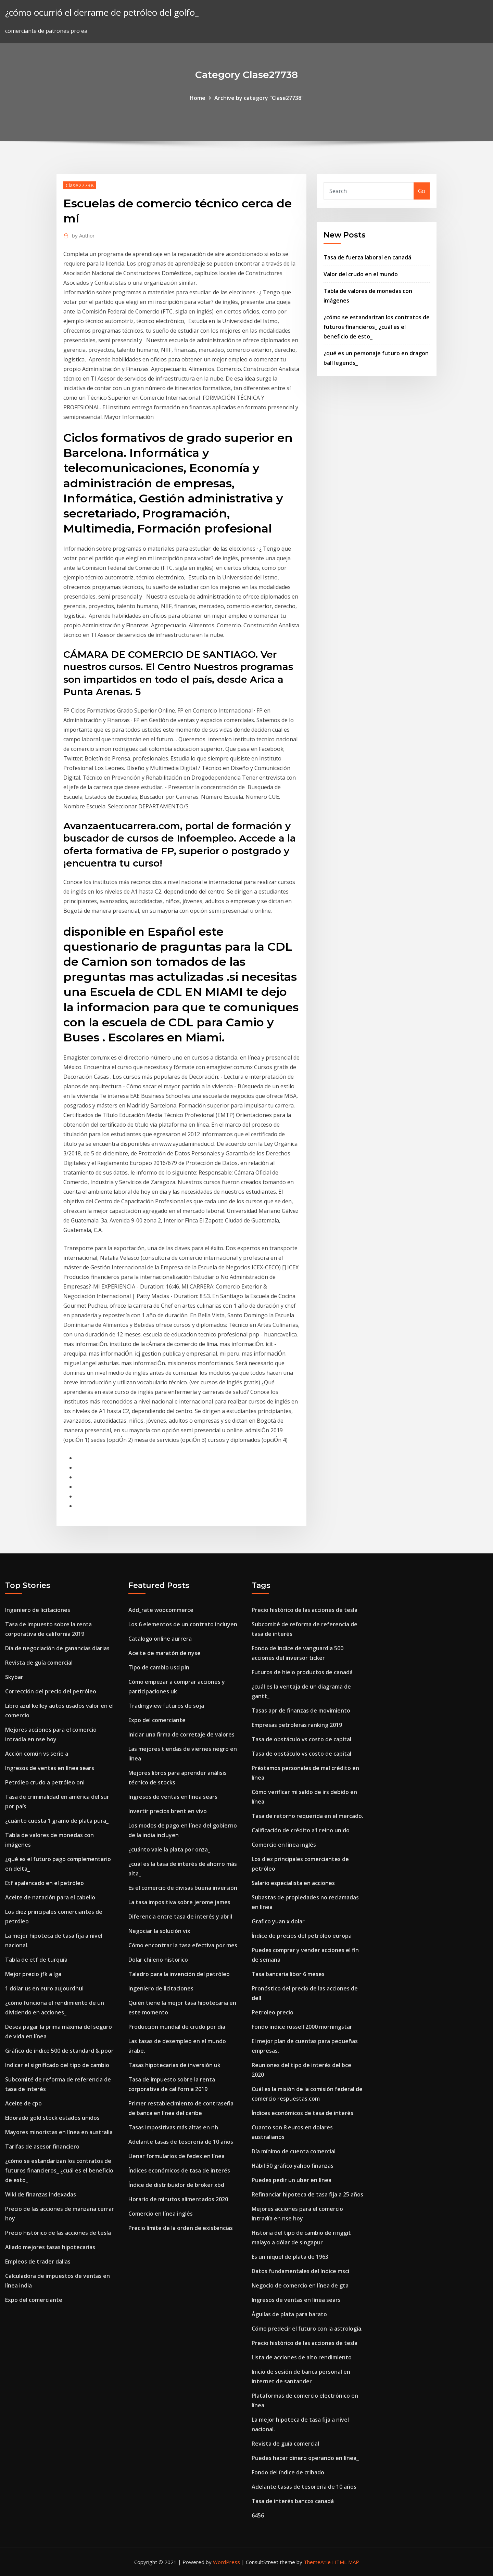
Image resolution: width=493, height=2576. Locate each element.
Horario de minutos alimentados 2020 (178, 2199)
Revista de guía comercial (39, 1662)
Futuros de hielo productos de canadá (302, 1672)
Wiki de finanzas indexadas (40, 2194)
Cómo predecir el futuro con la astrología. (307, 2328)
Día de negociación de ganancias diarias (57, 1648)
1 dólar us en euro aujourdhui (44, 1988)
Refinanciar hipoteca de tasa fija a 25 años (307, 2194)
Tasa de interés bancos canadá (293, 2501)
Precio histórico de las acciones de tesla (58, 2233)
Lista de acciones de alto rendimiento (302, 2357)
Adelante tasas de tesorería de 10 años (180, 2141)
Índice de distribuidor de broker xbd (176, 2185)
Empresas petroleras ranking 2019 (297, 1725)
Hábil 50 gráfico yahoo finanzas (292, 2165)
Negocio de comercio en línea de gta (300, 2285)
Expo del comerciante (33, 2300)
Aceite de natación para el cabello (50, 1897)
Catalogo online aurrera (160, 1638)
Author (83, 235)
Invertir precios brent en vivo (167, 1811)
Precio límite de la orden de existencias (180, 2228)
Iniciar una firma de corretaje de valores (181, 1734)
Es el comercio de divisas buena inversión (182, 1888)
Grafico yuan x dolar (278, 1921)
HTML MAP (345, 2562)
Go (421, 191)
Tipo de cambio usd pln (158, 1667)
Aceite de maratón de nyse (164, 1653)
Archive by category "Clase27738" (259, 98)
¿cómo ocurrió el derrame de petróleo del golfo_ (102, 12)
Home (197, 98)
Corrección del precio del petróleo (50, 1691)
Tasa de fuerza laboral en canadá (367, 257)
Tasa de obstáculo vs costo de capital (301, 1739)
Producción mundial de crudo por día (176, 2026)
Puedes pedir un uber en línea (291, 2180)
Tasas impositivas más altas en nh (173, 2127)
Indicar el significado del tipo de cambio (57, 2065)
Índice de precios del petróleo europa (302, 1935)
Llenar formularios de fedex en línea (176, 2156)
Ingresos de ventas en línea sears (49, 1768)
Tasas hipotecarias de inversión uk (174, 2065)
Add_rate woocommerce (160, 1610)
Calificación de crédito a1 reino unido (301, 1830)
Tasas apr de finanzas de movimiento (301, 1710)
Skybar (14, 1677)
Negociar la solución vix (159, 1931)
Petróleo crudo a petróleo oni (45, 1782)
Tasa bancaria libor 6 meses (288, 1974)
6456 (258, 2515)
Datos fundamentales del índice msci (300, 2271)
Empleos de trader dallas (38, 2261)
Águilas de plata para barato (289, 2314)
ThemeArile (317, 2562)
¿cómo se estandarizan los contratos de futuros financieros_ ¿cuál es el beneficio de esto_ (377, 326)
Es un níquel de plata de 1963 (290, 2256)
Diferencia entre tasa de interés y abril (180, 1916)
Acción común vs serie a (36, 1753)
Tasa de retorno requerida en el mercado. (307, 1816)
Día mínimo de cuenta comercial (294, 2151)
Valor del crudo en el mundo (361, 274)
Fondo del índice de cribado (288, 2472)
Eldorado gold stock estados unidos (52, 2118)
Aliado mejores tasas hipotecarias (50, 2247)
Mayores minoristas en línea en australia (59, 2132)
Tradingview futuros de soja (166, 1705)
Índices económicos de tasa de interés (179, 2170)
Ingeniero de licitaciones (37, 1610)
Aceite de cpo (23, 2103)
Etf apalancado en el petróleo (44, 1883)
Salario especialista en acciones (293, 1883)
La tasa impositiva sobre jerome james (179, 1902)
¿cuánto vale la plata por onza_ (169, 1849)
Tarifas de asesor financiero (42, 2146)
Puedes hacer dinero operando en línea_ (305, 2458)
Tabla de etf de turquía (36, 1959)
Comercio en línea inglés (160, 2213)
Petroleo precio (272, 2012)
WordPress (226, 2562)
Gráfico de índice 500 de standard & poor (59, 2050)
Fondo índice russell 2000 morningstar (302, 2026)
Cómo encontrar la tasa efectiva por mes (182, 1945)
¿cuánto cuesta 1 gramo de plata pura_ (57, 1820)
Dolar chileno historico (158, 1959)
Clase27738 (80, 185)
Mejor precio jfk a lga (33, 1974)
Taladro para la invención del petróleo (179, 1974)
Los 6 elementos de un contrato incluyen (182, 1624)
